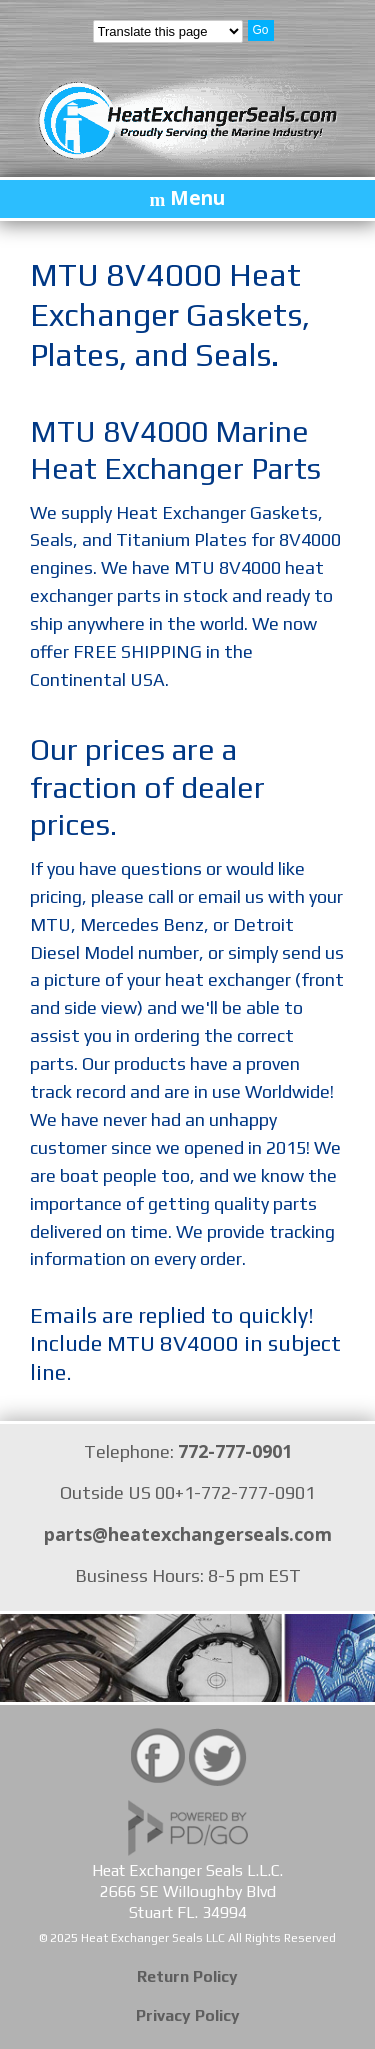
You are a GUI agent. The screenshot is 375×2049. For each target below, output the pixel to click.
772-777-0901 (235, 1451)
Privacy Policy (188, 2015)
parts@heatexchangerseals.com (188, 1534)
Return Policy (187, 1976)
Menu (197, 198)
